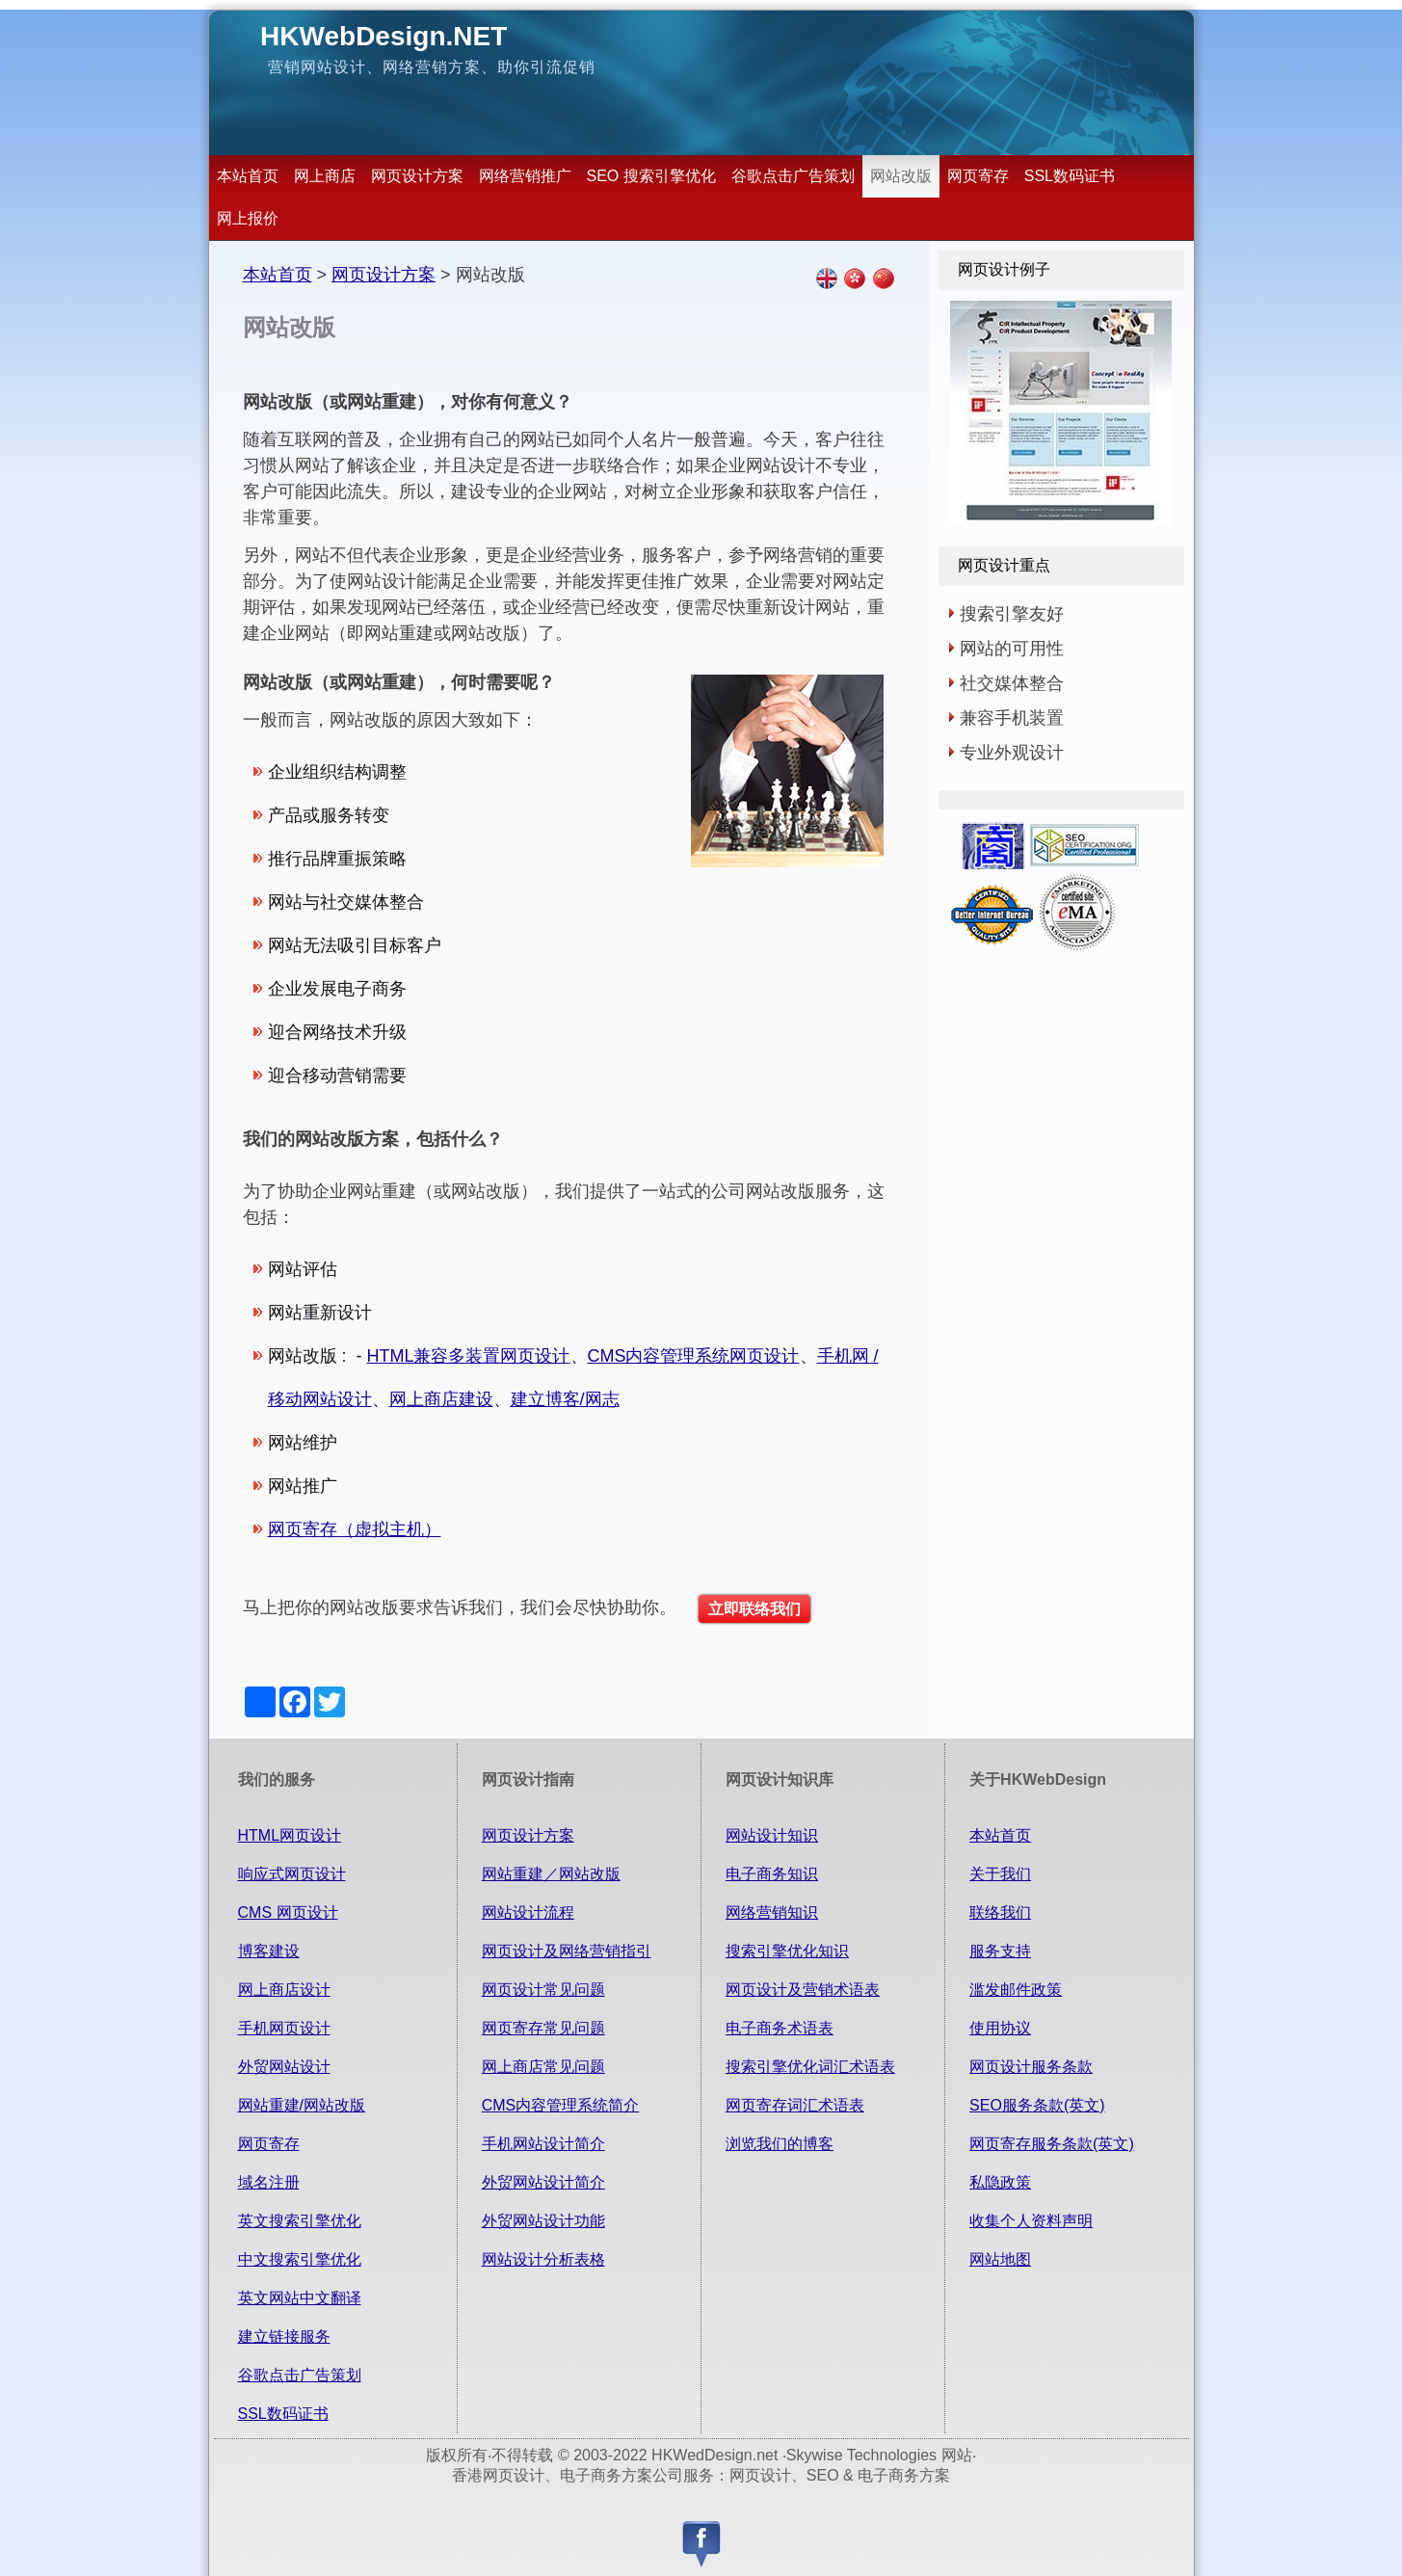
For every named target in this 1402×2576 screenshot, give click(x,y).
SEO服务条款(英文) (1036, 2105)
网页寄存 (978, 176)
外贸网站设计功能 (543, 2221)
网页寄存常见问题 (543, 2028)
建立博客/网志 (565, 1399)
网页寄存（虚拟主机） (354, 1529)
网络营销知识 (772, 1912)
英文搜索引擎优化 (299, 2221)
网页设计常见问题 (543, 1989)
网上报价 (247, 218)
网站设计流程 (528, 1912)
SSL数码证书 (1069, 176)
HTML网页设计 (290, 1835)
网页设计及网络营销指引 (566, 1951)
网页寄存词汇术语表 (795, 2105)
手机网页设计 (284, 2028)
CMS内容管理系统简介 (561, 2105)
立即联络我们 (754, 1609)
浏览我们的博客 (779, 2144)
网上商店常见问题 (543, 2066)
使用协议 (1000, 2028)
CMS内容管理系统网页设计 (694, 1356)
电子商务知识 (772, 1874)
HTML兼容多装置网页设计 (468, 1356)
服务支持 (1000, 1951)
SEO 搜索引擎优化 (651, 176)
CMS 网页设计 (288, 1912)
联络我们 (1000, 1912)
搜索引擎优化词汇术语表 (810, 2066)
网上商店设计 (284, 1989)
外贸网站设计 (284, 2066)
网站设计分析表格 (543, 2259)
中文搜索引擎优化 (299, 2259)
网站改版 (901, 176)
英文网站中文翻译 (299, 2298)
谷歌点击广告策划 (793, 176)
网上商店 (325, 176)
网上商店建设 (441, 1399)
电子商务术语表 (779, 2028)
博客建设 (269, 1951)
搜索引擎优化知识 (787, 1951)
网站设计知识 (772, 1835)
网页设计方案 (417, 176)
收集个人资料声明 (1031, 2221)
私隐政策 (1000, 2182)
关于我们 (1000, 1874)
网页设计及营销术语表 (803, 1989)
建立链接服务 (284, 2336)
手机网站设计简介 (543, 2144)
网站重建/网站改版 (301, 2105)
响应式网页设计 (292, 1874)
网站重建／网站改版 (551, 1874)
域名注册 (269, 2182)
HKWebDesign (383, 36)
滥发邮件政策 (1015, 1989)
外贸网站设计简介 (543, 2182)
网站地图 (1000, 2259)
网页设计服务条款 (1031, 2066)
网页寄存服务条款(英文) (1051, 2144)
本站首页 (247, 176)
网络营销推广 (525, 176)
